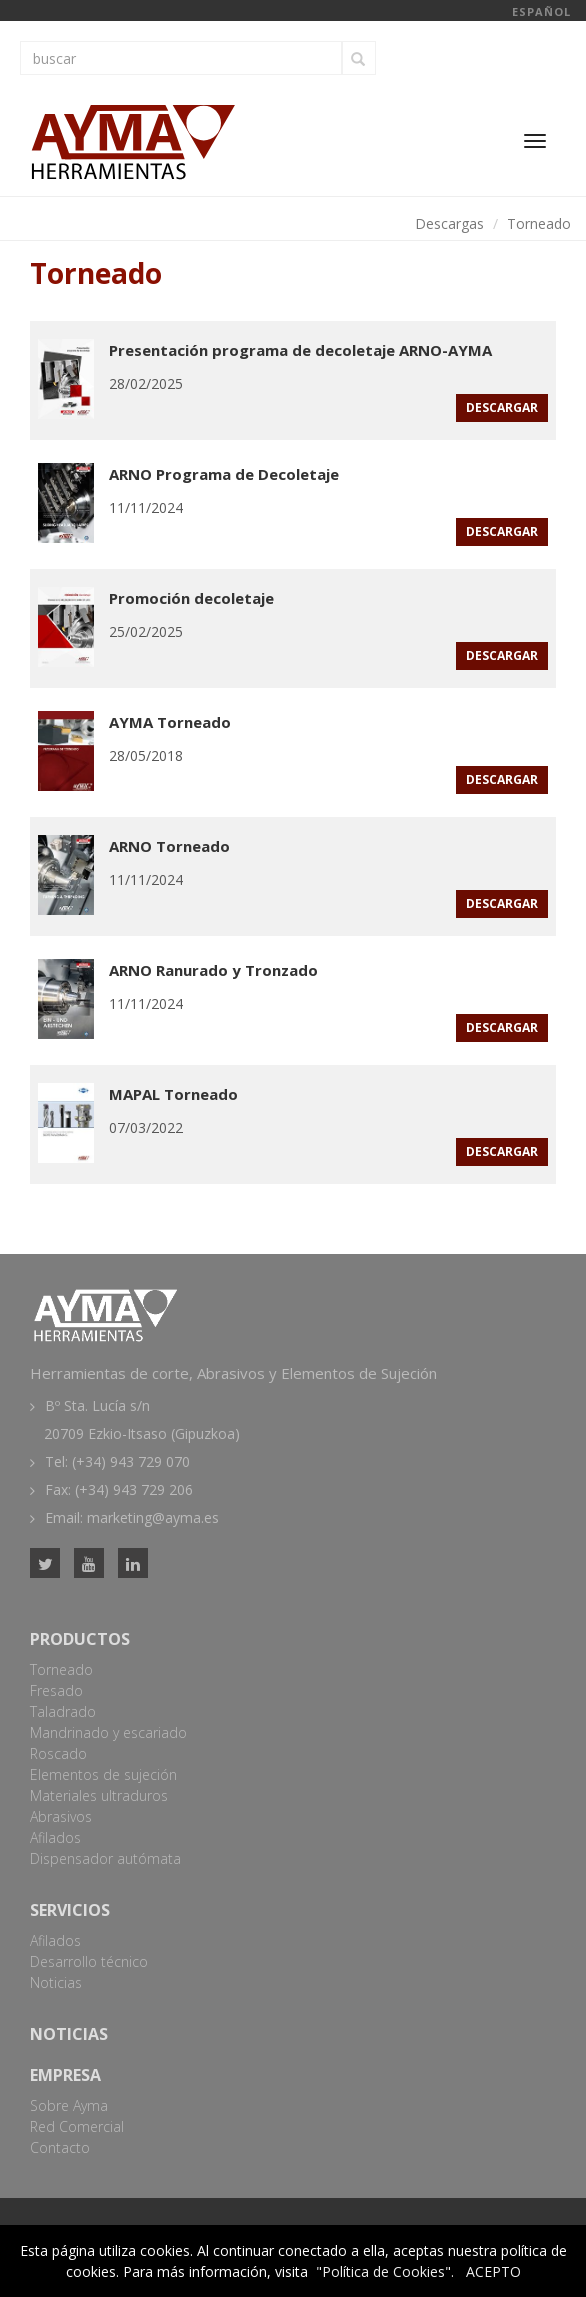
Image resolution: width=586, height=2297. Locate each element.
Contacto (60, 2147)
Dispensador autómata (105, 1858)
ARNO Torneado (169, 846)
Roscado (58, 1753)
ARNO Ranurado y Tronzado (213, 970)
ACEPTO (493, 2271)
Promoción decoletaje (191, 598)
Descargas (449, 223)
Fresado (56, 1690)
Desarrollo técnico (89, 1961)
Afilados (55, 1837)
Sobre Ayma (69, 2105)
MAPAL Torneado (173, 1094)
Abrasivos (61, 1816)
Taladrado (63, 1711)
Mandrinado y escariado (108, 1732)
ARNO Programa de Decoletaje (224, 474)
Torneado (539, 223)
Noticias (56, 1982)
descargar (502, 407)
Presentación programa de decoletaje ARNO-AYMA (300, 350)
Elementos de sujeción (103, 1774)
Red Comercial (77, 2126)
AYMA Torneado (170, 722)
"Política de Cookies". (385, 2271)
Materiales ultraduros (99, 1795)
